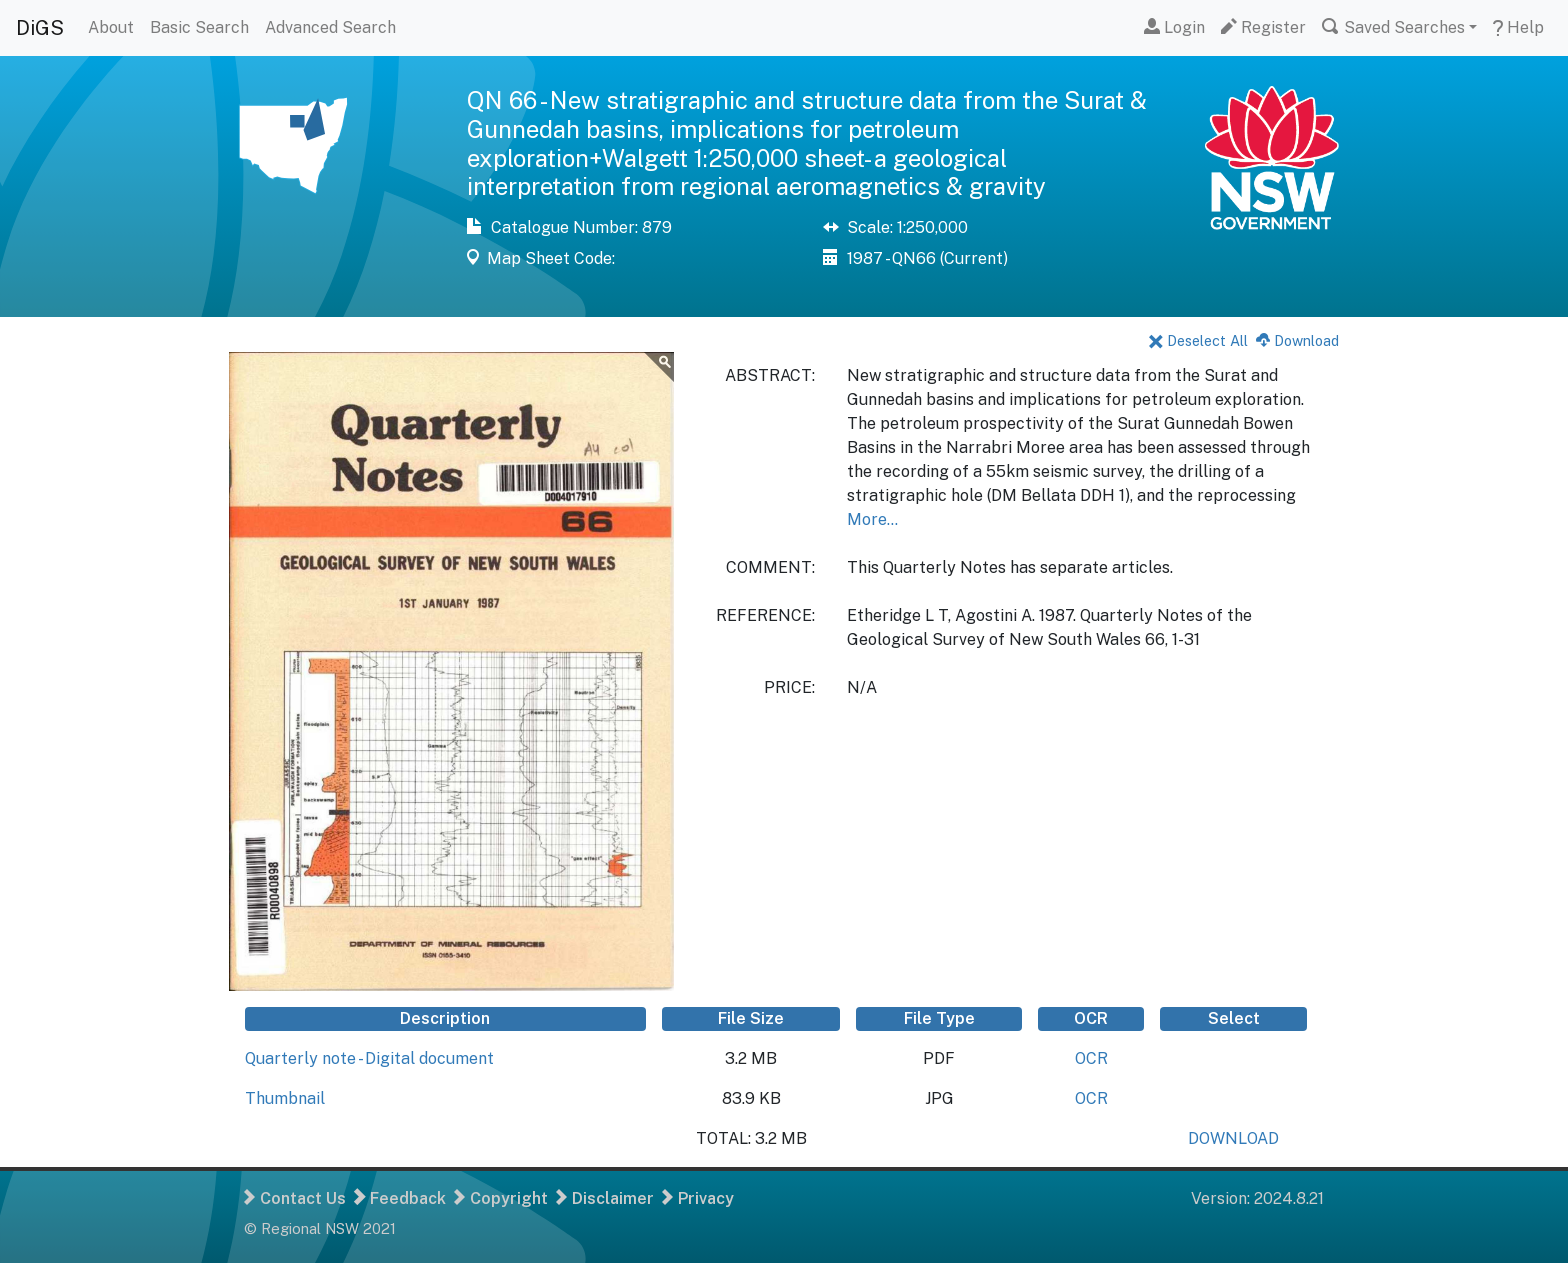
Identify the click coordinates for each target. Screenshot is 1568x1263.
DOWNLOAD (1233, 1138)
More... (872, 519)
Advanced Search (330, 27)
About (111, 27)
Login (1174, 27)
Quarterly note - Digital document (369, 1058)
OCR (1091, 1058)
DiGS (40, 28)
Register (1263, 27)
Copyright (501, 1198)
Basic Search (199, 27)
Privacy (698, 1198)
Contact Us (295, 1198)
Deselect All (1198, 340)
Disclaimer (605, 1198)
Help (1518, 27)
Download (1297, 340)
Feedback (400, 1198)
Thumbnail (285, 1098)
